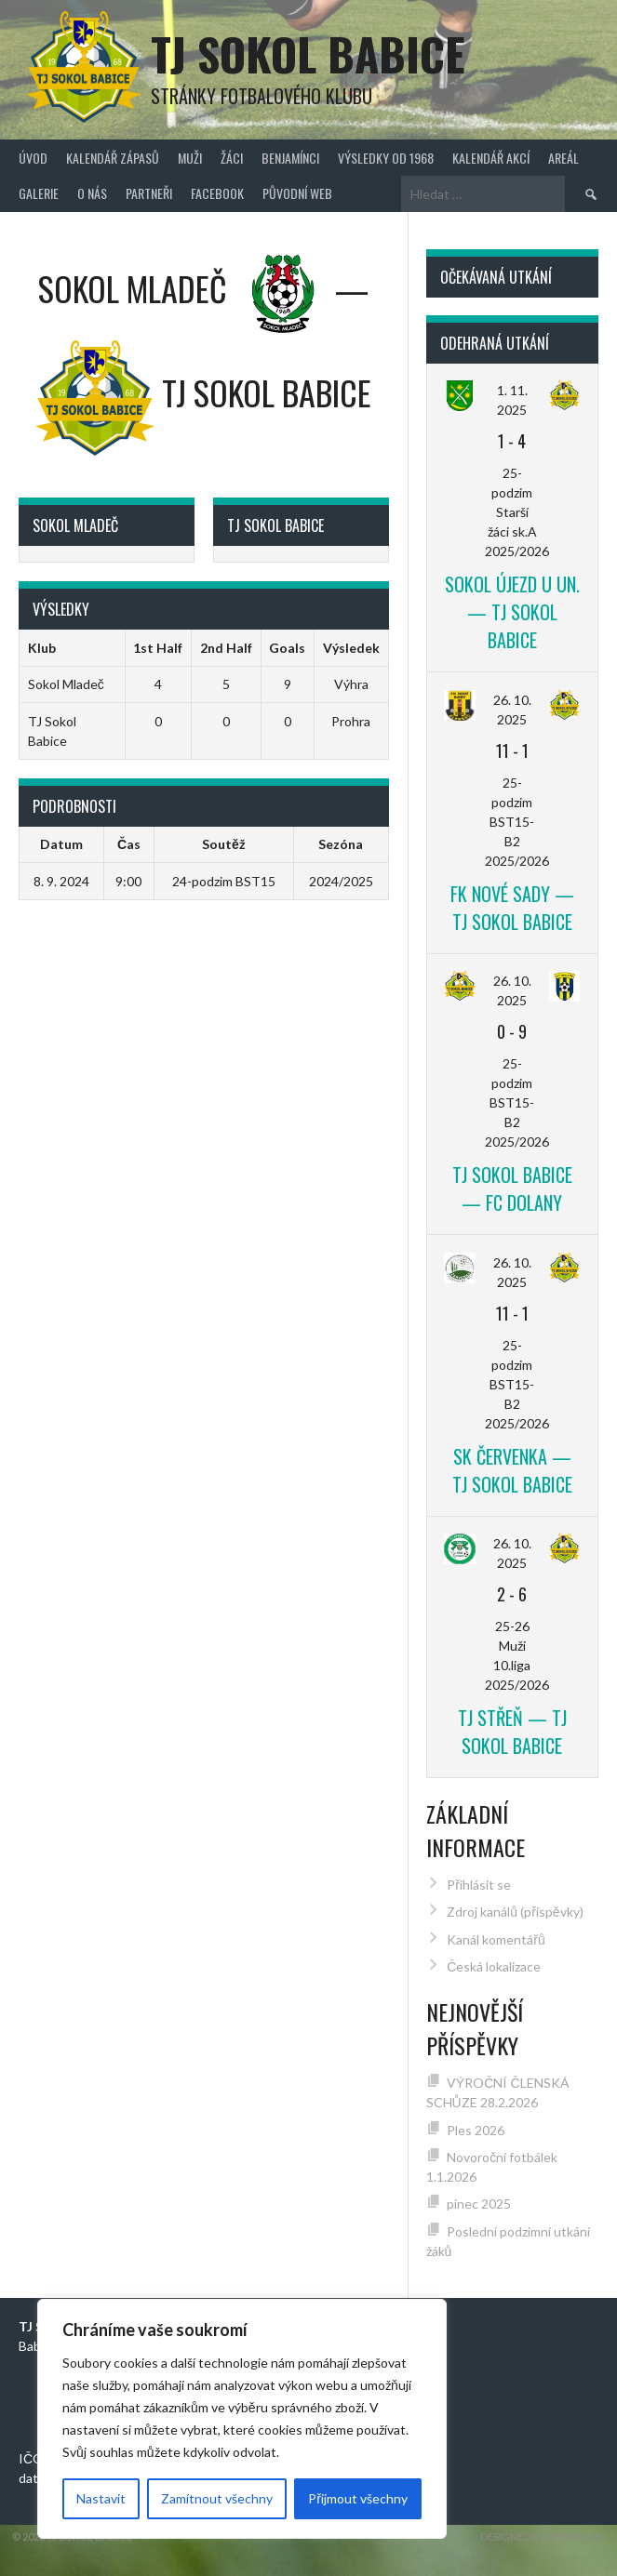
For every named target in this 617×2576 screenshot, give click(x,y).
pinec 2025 (479, 2203)
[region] (242, 2419)
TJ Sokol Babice (308, 53)
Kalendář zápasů (112, 157)
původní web (297, 193)
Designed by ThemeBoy (542, 2536)
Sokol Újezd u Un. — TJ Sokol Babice (512, 612)
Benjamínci (290, 157)
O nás (92, 193)
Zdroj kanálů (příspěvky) (515, 1911)
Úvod (33, 157)
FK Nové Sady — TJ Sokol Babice (512, 908)
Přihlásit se (479, 1884)
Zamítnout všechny (217, 2498)
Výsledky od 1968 (386, 157)
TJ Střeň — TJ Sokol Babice (512, 1731)
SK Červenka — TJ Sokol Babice (512, 1470)
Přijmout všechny (358, 2498)
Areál (563, 157)
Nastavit (101, 2498)
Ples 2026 (475, 2130)
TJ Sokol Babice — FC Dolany (512, 1188)
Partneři (149, 193)
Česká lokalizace (494, 1966)
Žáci (232, 157)
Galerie (39, 193)
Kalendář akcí (491, 157)
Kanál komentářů (495, 1939)
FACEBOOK (217, 193)
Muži (190, 157)
